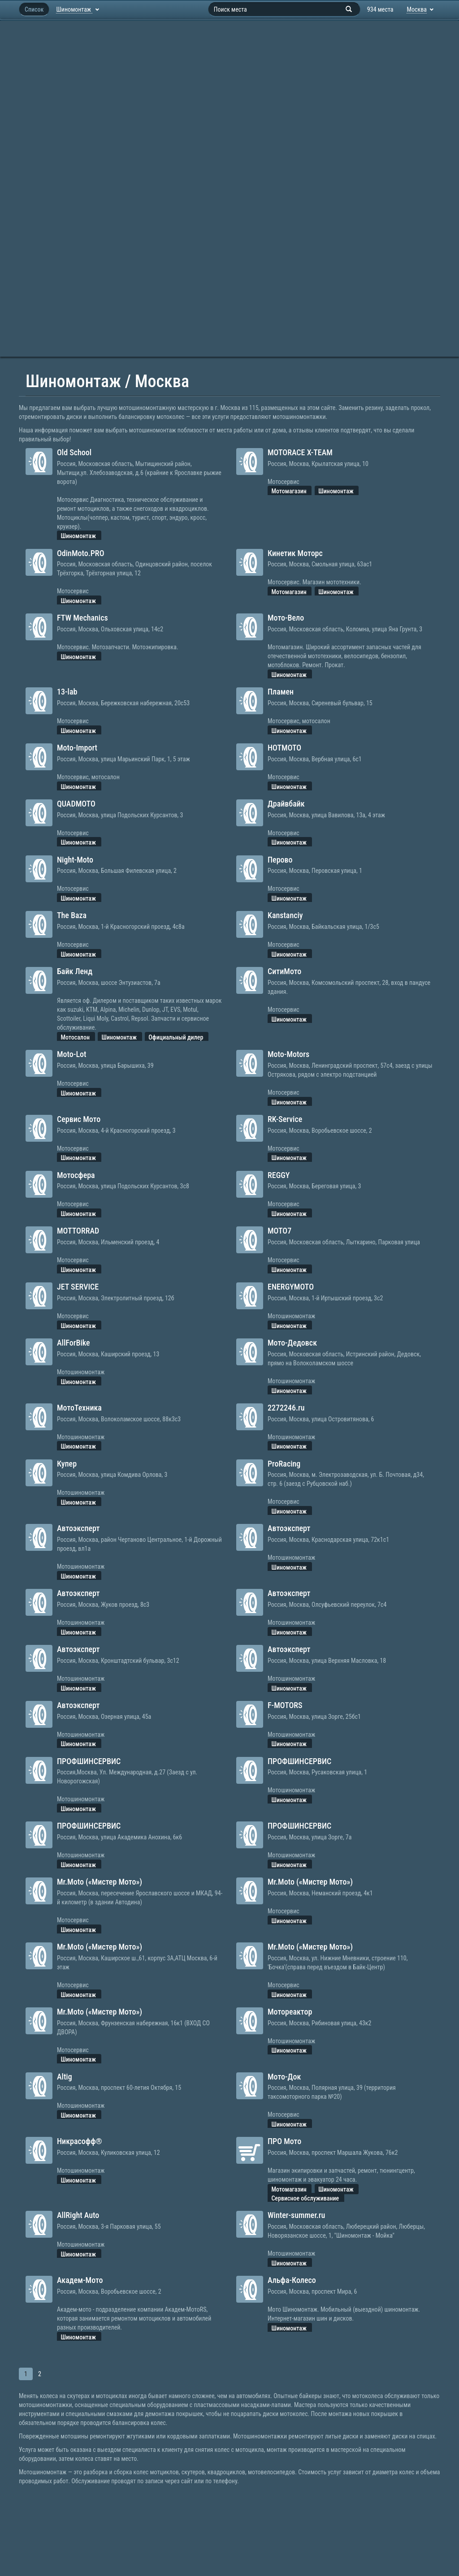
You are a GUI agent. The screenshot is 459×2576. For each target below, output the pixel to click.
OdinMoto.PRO (80, 553)
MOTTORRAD (78, 1230)
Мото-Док (284, 2076)
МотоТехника (79, 1407)
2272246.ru (286, 1407)
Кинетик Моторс (295, 553)
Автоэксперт (78, 1528)
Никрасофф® (79, 2141)
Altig (64, 2076)
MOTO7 (279, 1230)
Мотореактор (290, 2011)
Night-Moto (75, 859)
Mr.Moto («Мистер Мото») (99, 1881)
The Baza (72, 915)
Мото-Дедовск (292, 1342)
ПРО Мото (284, 2141)
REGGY (279, 1175)
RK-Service (285, 1119)
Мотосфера (76, 1175)
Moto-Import (77, 747)
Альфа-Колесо (292, 2280)
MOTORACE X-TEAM (300, 452)
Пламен (281, 691)
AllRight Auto (78, 2215)
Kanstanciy (285, 915)
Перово (280, 859)
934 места (380, 9)
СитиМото (284, 971)
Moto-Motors (288, 1054)
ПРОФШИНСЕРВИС (89, 1761)
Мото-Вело (286, 617)
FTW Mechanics (82, 617)
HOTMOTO (284, 747)
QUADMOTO (76, 803)
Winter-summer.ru (296, 2215)
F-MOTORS (285, 1705)
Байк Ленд (74, 971)
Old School (74, 452)
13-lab (67, 691)
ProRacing (284, 1463)
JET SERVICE (78, 1286)
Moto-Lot (71, 1054)
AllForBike (73, 1342)
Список (34, 9)
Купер (67, 1463)
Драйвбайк (286, 803)
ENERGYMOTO (291, 1286)
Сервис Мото (78, 1119)
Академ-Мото (80, 2280)
